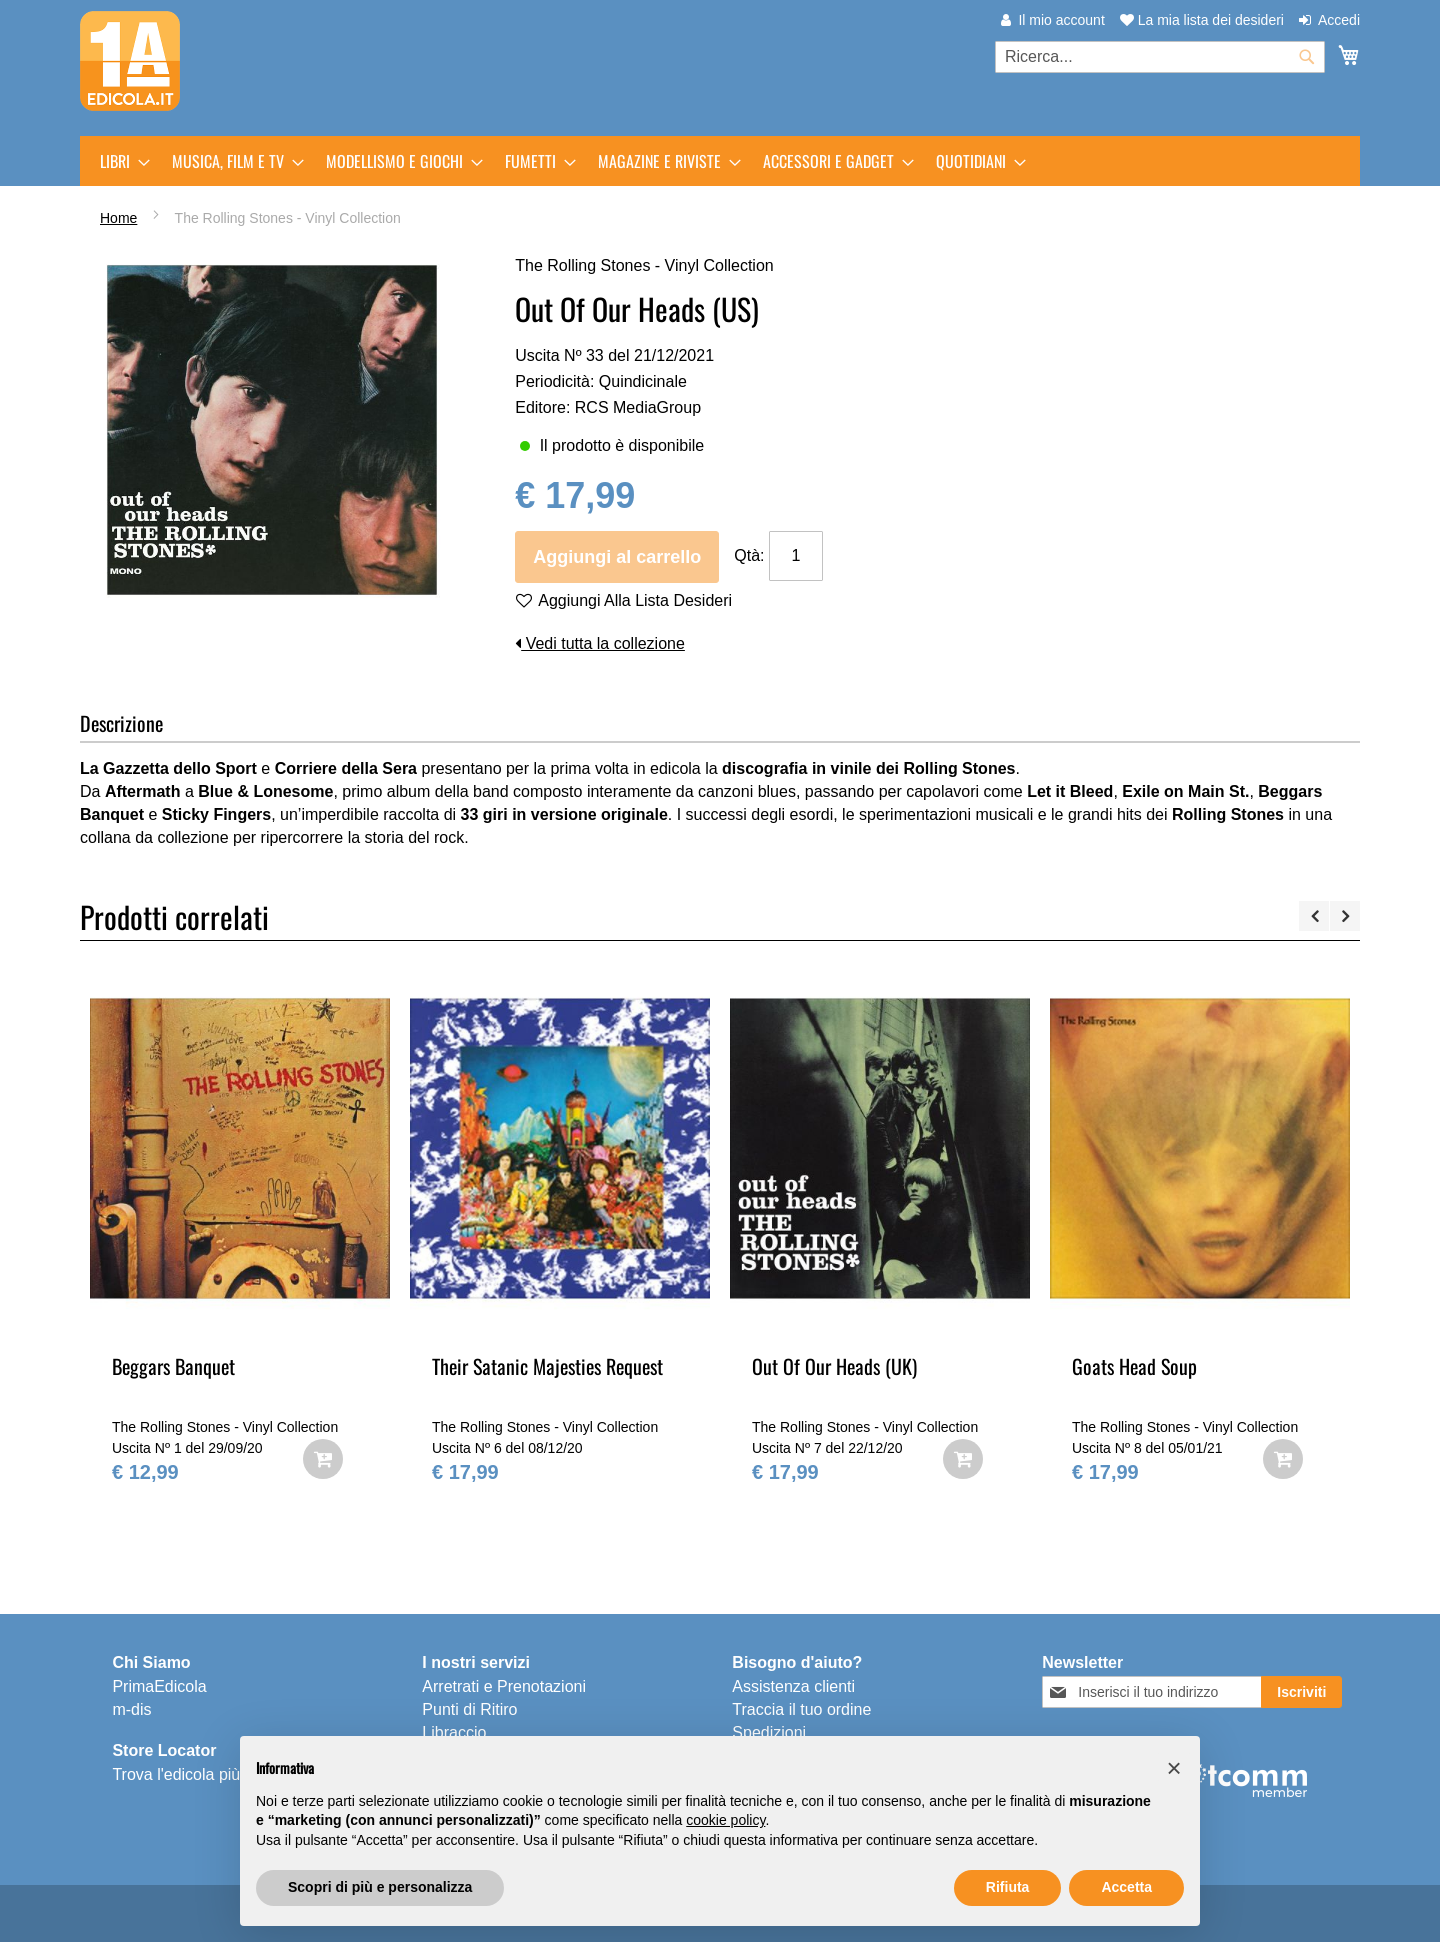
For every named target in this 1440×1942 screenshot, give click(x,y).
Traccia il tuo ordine (801, 1709)
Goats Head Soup (1134, 1366)
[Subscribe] (1301, 1692)
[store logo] (130, 61)
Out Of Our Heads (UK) (834, 1366)
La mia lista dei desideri (1202, 20)
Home (118, 218)
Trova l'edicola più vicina (198, 1774)
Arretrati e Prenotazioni (504, 1686)
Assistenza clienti (793, 1686)
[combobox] (1160, 57)
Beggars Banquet (173, 1366)
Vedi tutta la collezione (600, 643)
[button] (1174, 1768)
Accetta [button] (1126, 1887)
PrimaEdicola (159, 1686)
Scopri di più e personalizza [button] (380, 1887)
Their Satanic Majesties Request (547, 1366)
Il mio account (1061, 20)
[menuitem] (119, 161)
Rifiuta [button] (1008, 1887)
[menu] (720, 161)
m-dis (131, 1709)
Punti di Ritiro (469, 1709)
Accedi (1339, 20)
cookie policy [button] (725, 1820)
